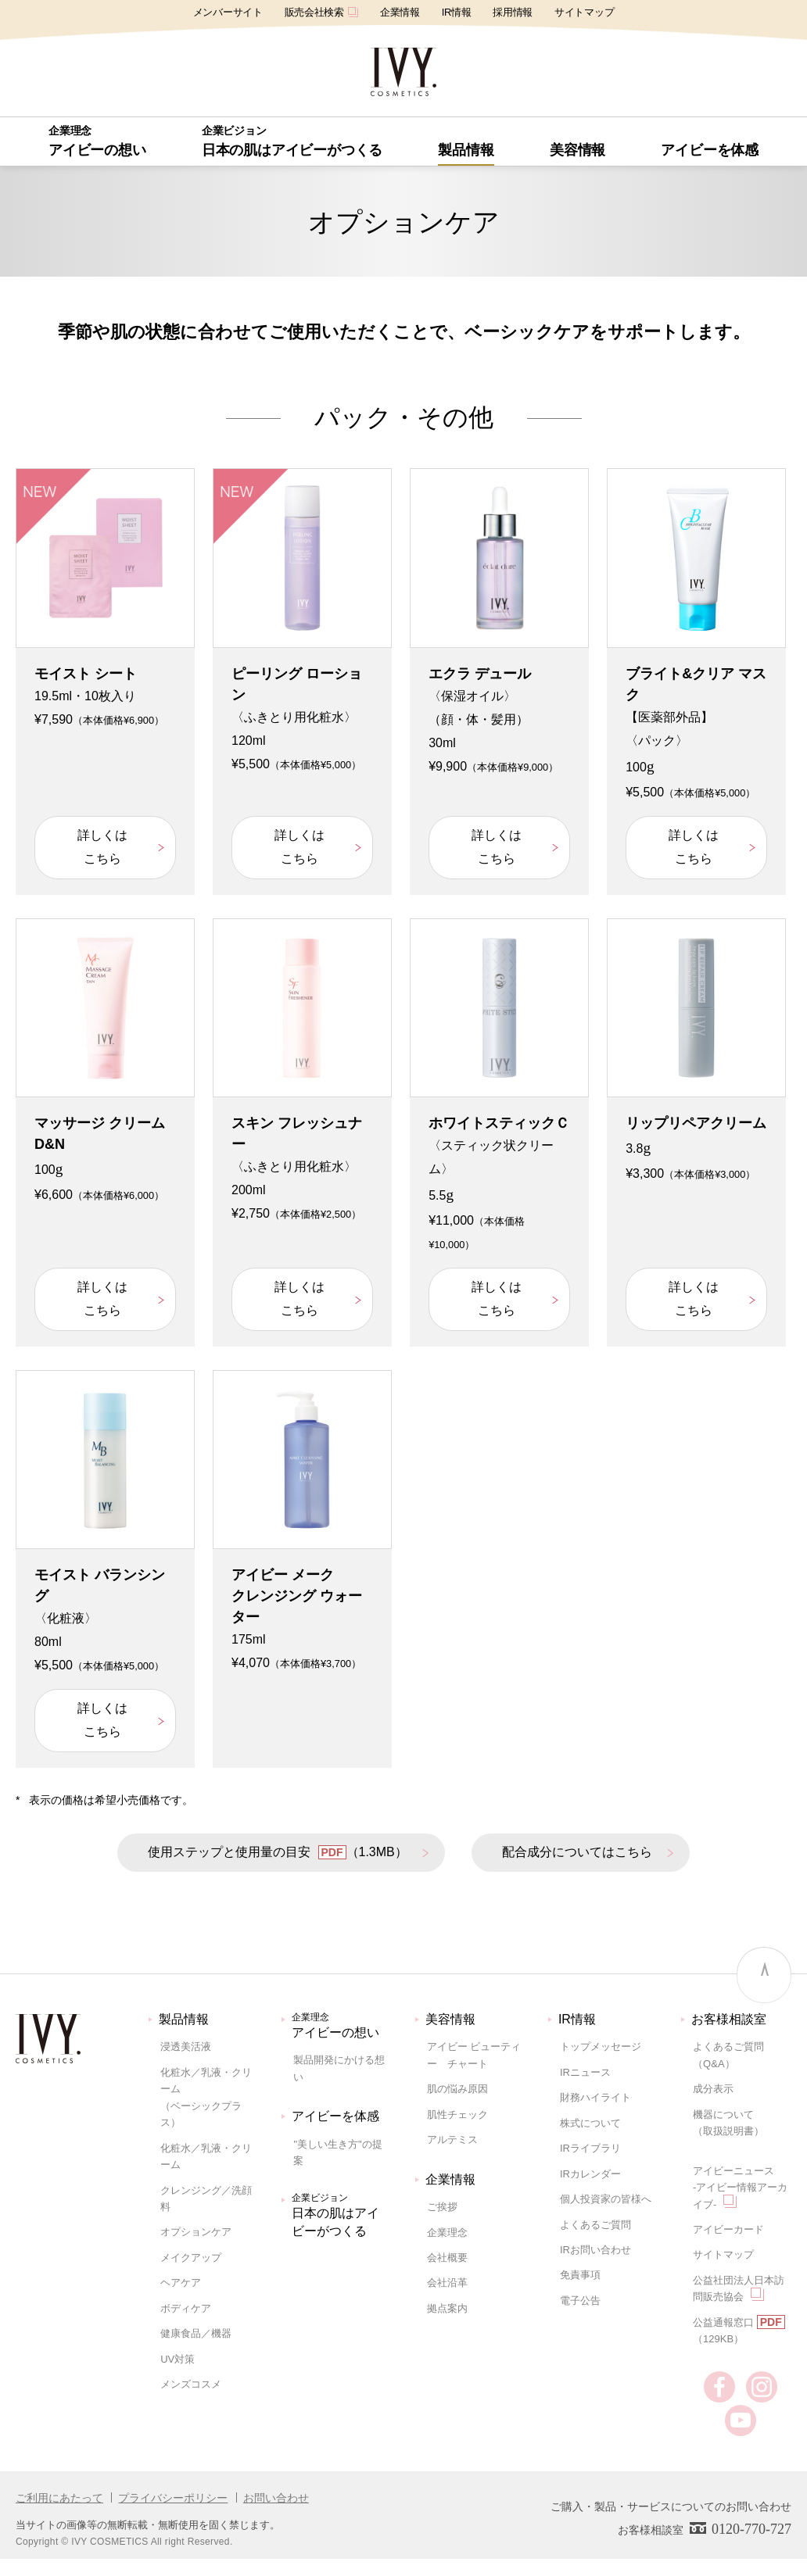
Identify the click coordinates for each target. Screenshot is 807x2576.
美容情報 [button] (577, 150)
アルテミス (452, 2139)
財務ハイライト (595, 2097)
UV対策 (177, 2359)
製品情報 (184, 2019)
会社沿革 (447, 2282)
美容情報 (450, 2019)
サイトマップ (584, 12)
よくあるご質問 (595, 2225)
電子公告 (580, 2300)
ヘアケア (180, 2282)
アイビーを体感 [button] (710, 150)
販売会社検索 (321, 12)
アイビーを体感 (335, 2116)
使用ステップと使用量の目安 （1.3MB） (277, 1852)
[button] (465, 150)
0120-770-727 (751, 2529)
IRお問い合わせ (595, 2250)
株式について (590, 2123)
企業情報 (400, 12)
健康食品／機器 (195, 2333)
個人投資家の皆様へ (605, 2199)
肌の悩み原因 (457, 2089)
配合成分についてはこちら (577, 1852)
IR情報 (457, 12)
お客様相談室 (728, 2019)
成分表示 (713, 2089)
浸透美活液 (185, 2046)
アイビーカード (728, 2229)
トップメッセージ (600, 2046)
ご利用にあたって (59, 2498)
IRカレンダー (590, 2174)
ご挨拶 (442, 2207)
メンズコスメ (190, 2384)
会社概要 (447, 2257)
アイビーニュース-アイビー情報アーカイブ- (740, 2187)
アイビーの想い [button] (97, 141)
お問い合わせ (276, 2498)
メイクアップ (190, 2257)
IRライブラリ (590, 2148)
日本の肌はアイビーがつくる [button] (292, 141)
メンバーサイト (228, 12)
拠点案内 (447, 2308)
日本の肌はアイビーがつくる (342, 2214)
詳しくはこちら (102, 846)
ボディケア (185, 2308)
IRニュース (585, 2072)
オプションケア (195, 2232)
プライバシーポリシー (173, 2498)
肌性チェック (457, 2114)
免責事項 (580, 2275)
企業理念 (447, 2232)
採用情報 (513, 12)
